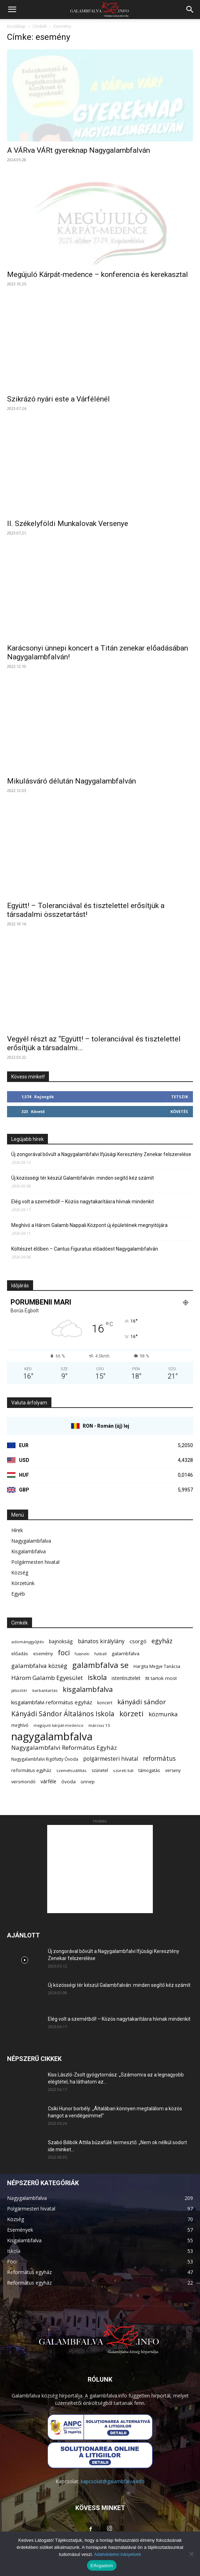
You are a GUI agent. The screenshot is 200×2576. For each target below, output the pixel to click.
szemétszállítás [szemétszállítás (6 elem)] (71, 1770)
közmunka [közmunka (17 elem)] (163, 1714)
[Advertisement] (100, 1869)
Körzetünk (23, 1583)
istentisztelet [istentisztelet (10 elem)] (126, 1678)
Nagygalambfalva (31, 1540)
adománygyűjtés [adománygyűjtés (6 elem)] (27, 1641)
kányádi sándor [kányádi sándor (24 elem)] (141, 1701)
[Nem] (191, 2553)
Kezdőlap (16, 26)
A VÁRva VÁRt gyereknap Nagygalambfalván (78, 150)
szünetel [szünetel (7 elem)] (100, 1770)
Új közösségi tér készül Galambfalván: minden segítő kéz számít (82, 1178)
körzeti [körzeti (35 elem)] (131, 1713)
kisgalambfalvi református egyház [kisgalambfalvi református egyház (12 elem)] (51, 1702)
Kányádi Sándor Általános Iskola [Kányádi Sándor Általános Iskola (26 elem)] (62, 1714)
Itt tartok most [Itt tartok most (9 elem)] (161, 1678)
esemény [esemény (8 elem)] (43, 1653)
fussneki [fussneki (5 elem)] (82, 1653)
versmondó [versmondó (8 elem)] (23, 1781)
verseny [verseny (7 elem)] (173, 1770)
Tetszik (179, 1096)
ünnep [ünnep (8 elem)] (88, 1781)
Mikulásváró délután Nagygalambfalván (71, 781)
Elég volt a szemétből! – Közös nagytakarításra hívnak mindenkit (82, 1201)
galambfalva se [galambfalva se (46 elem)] (100, 1665)
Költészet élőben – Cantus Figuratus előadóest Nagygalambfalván (84, 1249)
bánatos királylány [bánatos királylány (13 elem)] (101, 1641)
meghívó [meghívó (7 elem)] (20, 1725)
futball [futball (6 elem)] (100, 1653)
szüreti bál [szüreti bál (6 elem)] (123, 1770)
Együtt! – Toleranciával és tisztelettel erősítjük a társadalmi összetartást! (85, 910)
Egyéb (18, 1593)
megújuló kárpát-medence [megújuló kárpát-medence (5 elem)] (58, 1725)
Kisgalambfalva (28, 1551)
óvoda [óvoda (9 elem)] (68, 1781)
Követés (179, 1111)
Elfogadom (101, 2565)
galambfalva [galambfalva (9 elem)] (125, 1653)
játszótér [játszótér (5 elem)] (19, 1690)
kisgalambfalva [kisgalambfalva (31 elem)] (88, 1689)
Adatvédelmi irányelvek (117, 2554)
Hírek (17, 1530)
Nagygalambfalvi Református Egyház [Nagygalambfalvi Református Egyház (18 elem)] (64, 1747)
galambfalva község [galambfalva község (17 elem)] (39, 1665)
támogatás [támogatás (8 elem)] (149, 1770)
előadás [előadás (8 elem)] (19, 1653)
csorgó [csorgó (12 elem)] (138, 1641)
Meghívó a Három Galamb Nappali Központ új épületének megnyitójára (89, 1225)
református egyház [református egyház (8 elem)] (31, 1770)
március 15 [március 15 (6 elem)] (99, 1725)
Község (19, 1572)
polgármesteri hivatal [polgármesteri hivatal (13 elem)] (110, 1758)
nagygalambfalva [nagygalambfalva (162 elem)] (52, 1736)
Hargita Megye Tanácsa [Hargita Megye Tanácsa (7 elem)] (156, 1666)
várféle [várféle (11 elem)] (48, 1781)
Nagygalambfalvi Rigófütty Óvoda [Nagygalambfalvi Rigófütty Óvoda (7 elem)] (44, 1759)
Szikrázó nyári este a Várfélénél (58, 399)
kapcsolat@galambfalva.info (113, 2481)
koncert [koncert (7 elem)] (104, 1703)
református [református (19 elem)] (159, 1758)
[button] (12, 9)
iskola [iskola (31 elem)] (97, 1677)
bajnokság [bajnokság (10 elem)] (61, 1641)
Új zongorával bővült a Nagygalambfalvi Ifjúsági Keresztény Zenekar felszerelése (101, 1154)
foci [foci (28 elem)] (64, 1652)
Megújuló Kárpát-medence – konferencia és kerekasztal (97, 274)
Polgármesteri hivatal (35, 1562)
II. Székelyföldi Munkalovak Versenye (67, 523)
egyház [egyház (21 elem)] (162, 1641)
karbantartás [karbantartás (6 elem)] (45, 1690)
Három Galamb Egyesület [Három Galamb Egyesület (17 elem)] (47, 1677)
